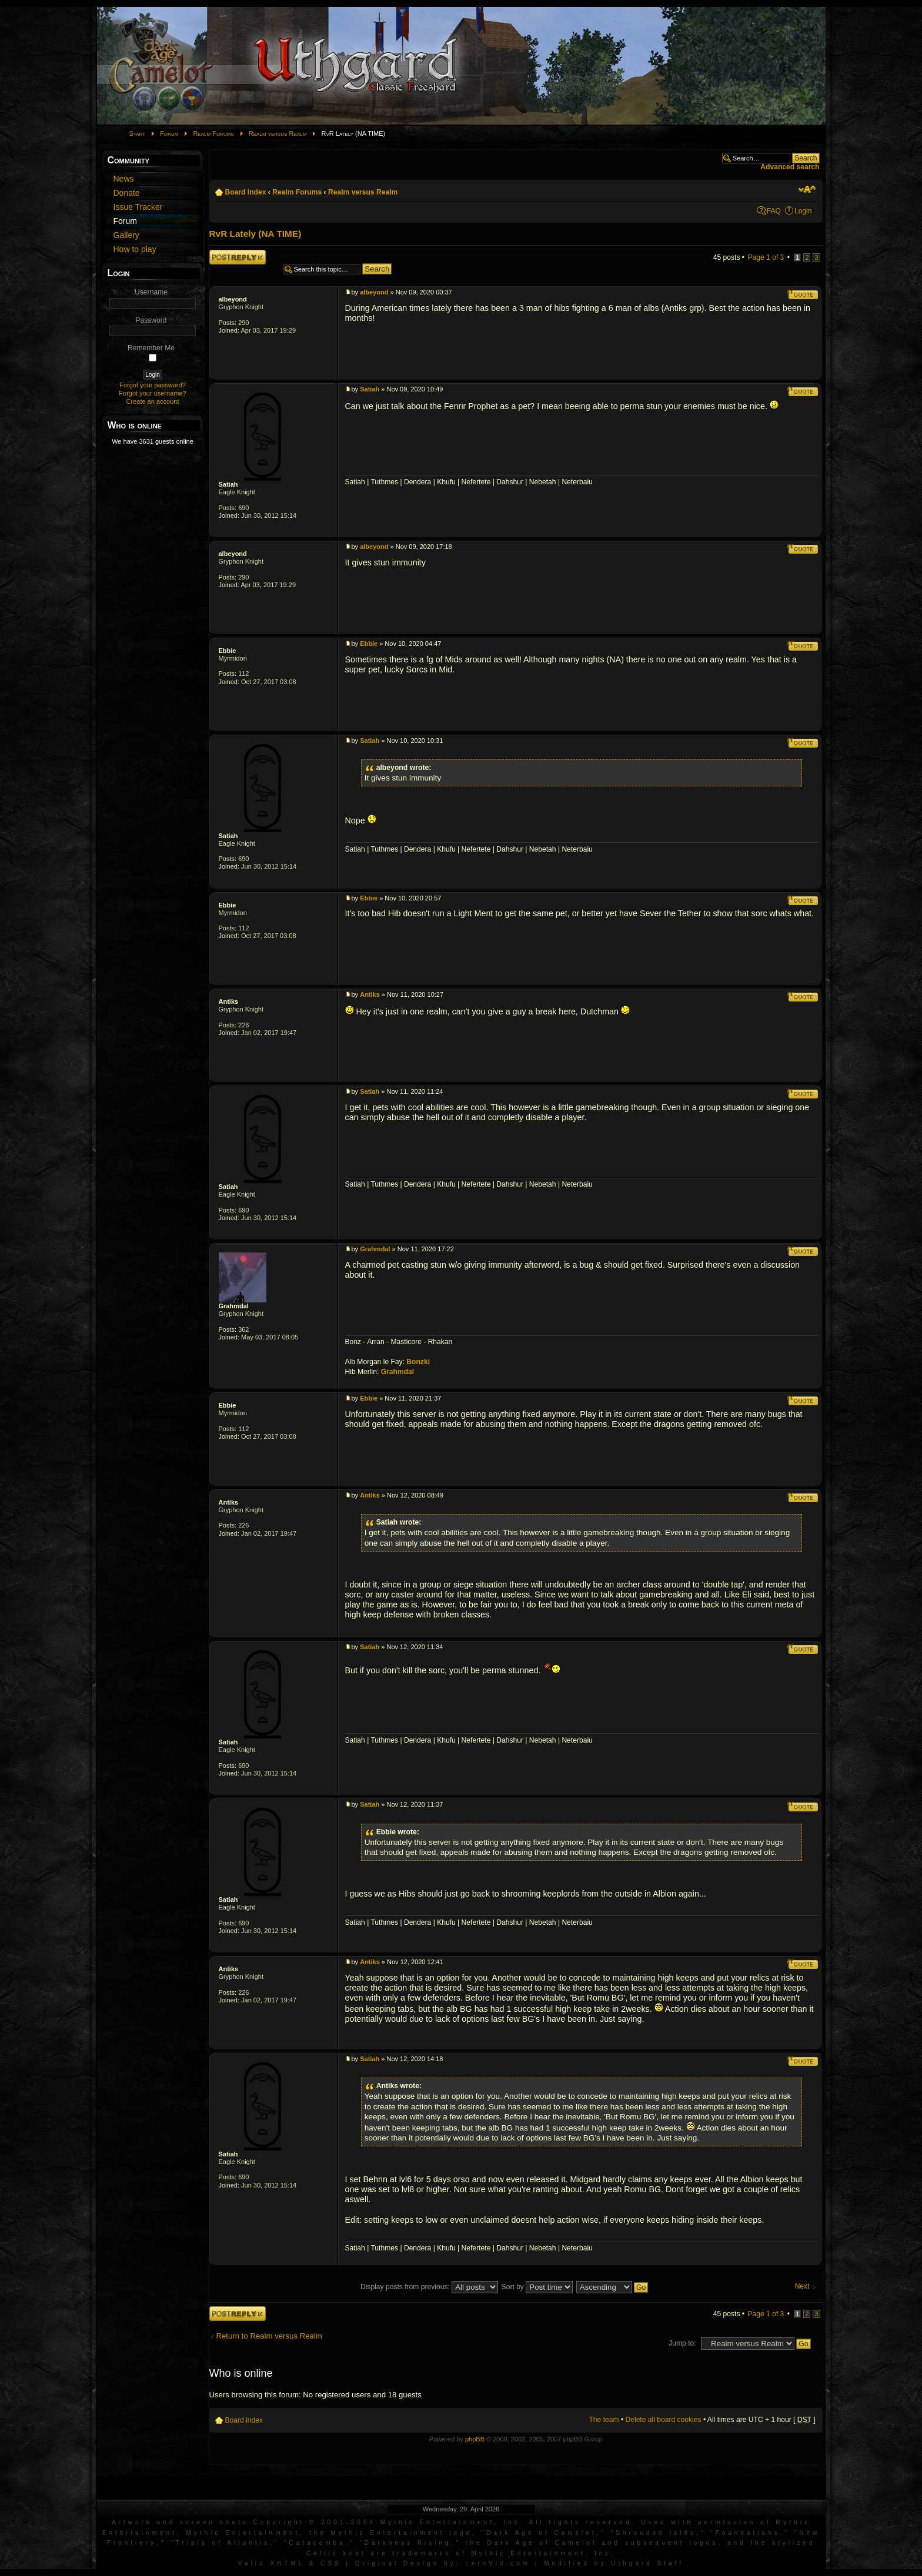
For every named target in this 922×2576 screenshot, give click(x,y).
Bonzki (418, 1362)
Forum (169, 133)
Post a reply (237, 257)
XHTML (287, 2563)
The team (604, 2420)
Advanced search (789, 167)
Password (150, 320)
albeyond (233, 299)
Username (151, 292)
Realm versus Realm (277, 133)
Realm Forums (213, 133)
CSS (331, 2563)
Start (137, 133)
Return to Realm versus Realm (269, 2336)
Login (803, 211)
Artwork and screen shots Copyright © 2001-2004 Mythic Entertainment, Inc (316, 2522)
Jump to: (682, 2343)
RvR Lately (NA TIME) (255, 234)
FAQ (774, 211)
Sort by (537, 2287)
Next (802, 2286)
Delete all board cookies (663, 2420)
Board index (245, 192)
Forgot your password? (152, 384)
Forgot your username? (152, 393)
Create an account (152, 401)
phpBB (475, 2439)
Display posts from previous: (429, 2287)
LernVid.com (497, 2563)
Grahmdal (234, 1305)
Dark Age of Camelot (541, 2533)
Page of (765, 257)
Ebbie (227, 650)
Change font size (807, 189)
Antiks (229, 1001)
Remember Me (151, 348)
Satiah (228, 484)
